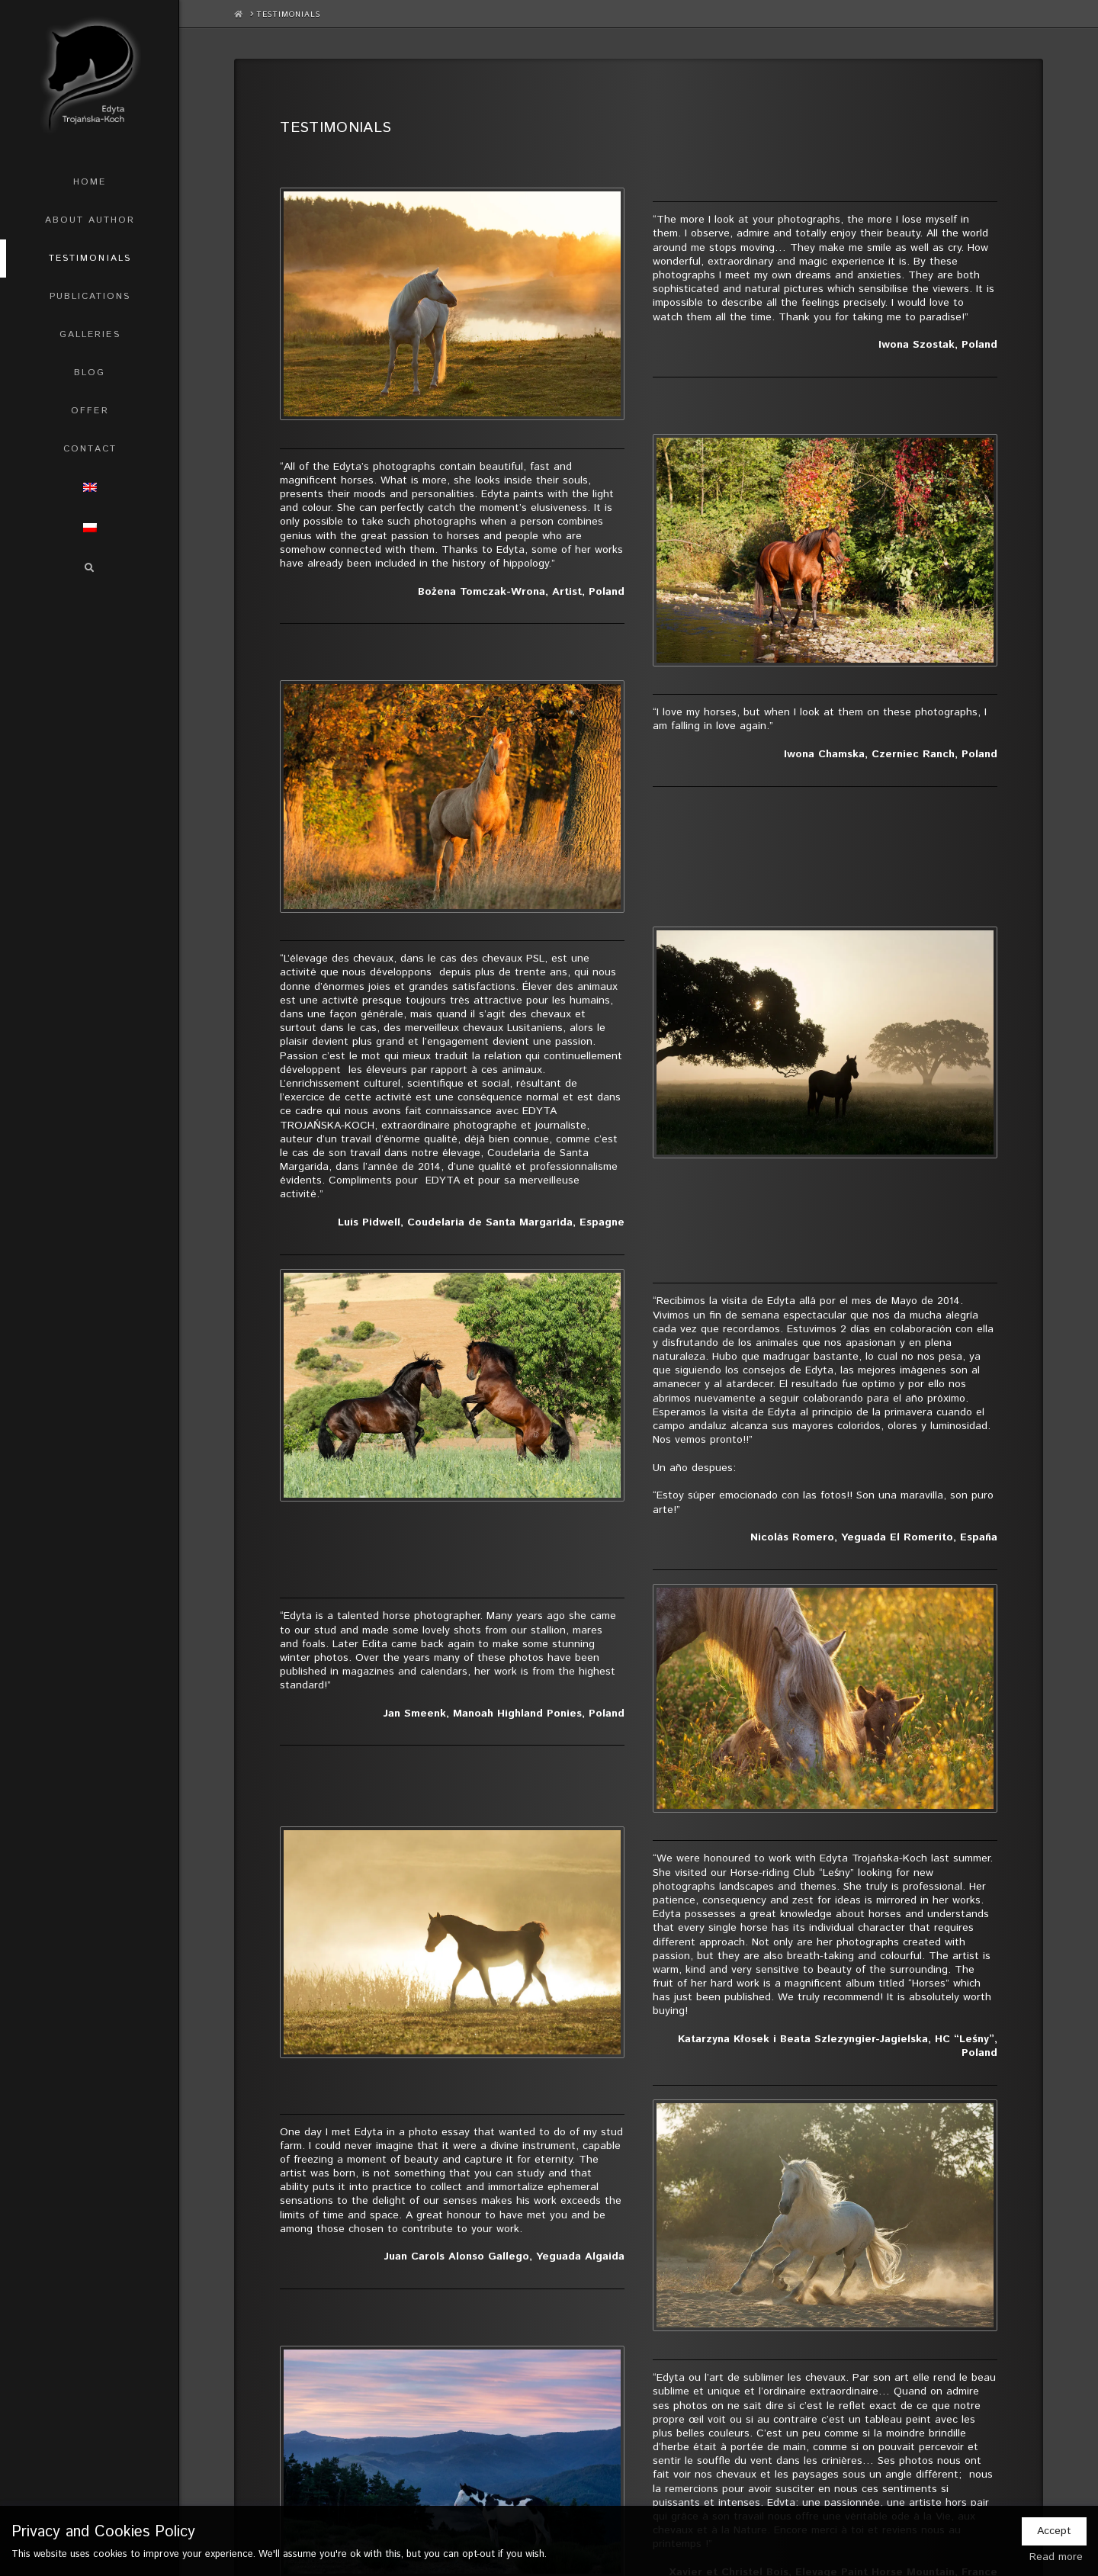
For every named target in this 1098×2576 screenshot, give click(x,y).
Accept (1054, 2531)
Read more (1056, 2557)
